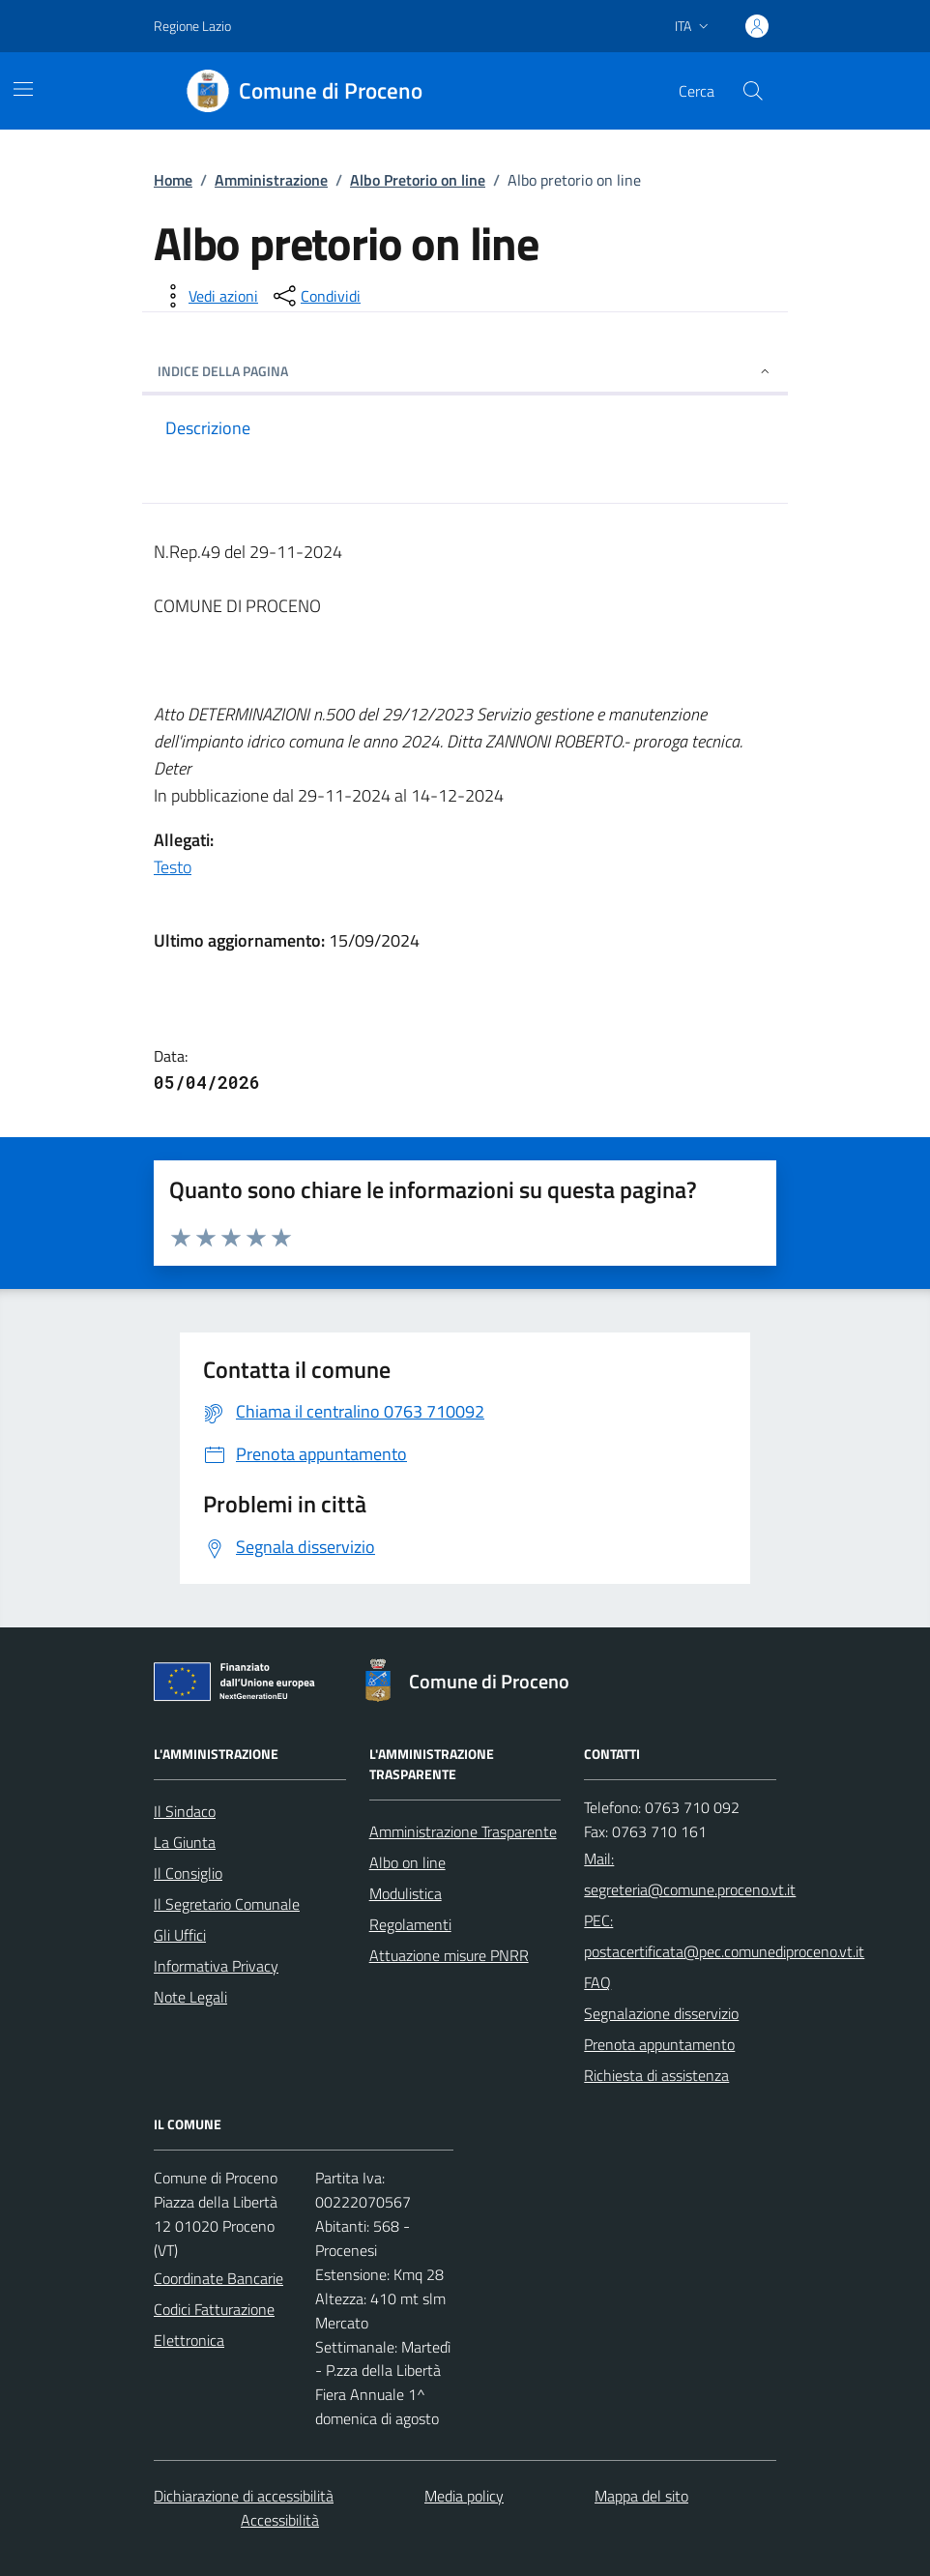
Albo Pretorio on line (417, 179)
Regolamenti (410, 1924)
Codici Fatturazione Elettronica (214, 2325)
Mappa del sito (641, 2495)
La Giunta (185, 1842)
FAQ (597, 1982)
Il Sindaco (185, 1811)
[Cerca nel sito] (753, 91)
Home (173, 179)
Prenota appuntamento (659, 2044)
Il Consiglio (188, 1873)
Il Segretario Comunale (227, 1904)
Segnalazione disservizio (661, 2013)
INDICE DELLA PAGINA (465, 371)
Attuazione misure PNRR (449, 1955)
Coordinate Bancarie (218, 2278)
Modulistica (405, 1893)
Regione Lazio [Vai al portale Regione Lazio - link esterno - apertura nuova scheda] (192, 25)
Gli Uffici (180, 1935)
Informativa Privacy (216, 1965)
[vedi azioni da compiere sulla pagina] (208, 295)
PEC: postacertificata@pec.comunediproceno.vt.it (724, 1936)
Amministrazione (271, 179)
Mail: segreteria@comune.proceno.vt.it (690, 1874)
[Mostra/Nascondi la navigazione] (23, 89)
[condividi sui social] (315, 295)
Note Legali (190, 1996)
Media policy (464, 2495)
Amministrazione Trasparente (463, 1831)
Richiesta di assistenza (656, 2075)
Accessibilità (280, 2520)
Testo (172, 867)
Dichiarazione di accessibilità (244, 2495)
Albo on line (407, 1862)
